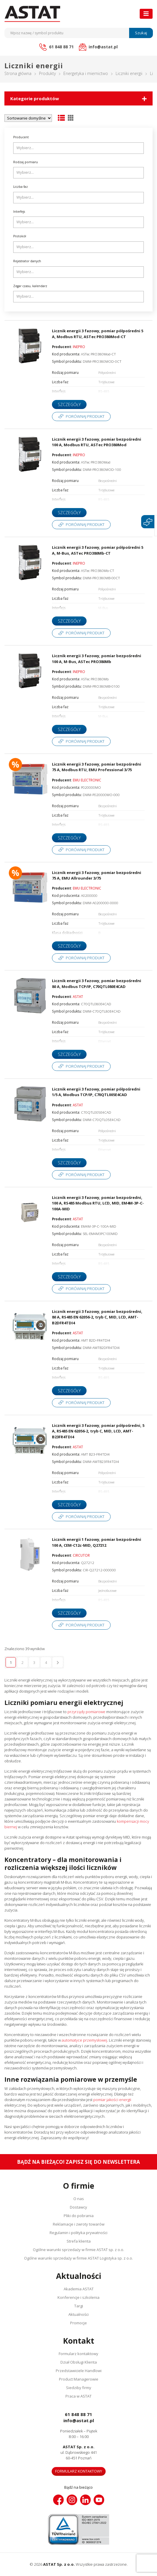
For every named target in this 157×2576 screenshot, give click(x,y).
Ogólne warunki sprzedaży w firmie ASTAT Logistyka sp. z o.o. (78, 2258)
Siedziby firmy (78, 2387)
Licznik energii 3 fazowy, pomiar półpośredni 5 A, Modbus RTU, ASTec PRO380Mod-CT (97, 333)
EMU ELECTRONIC (87, 780)
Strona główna (17, 73)
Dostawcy (78, 2207)
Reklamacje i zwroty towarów (78, 2224)
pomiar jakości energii (112, 2099)
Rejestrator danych (27, 261)
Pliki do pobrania (79, 2215)
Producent (21, 137)
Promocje (78, 2322)
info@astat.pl (78, 2420)
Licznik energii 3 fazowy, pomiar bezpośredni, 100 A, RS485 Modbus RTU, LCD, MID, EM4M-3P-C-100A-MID (98, 1203)
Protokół (19, 236)
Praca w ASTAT (78, 2396)
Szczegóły (69, 404)
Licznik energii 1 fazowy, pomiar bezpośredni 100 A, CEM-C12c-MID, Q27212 (96, 1542)
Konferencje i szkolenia (78, 2297)
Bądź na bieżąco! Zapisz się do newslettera (78, 2161)
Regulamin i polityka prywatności (78, 2232)
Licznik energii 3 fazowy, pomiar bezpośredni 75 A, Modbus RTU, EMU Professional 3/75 (96, 767)
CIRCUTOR (81, 1555)
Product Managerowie (78, 2379)
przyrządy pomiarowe (86, 1711)
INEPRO (79, 346)
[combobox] (78, 148)
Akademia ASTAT (79, 2289)
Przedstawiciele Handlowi (79, 2370)
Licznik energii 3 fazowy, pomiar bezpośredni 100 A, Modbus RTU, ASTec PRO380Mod (96, 442)
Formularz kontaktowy (78, 2353)
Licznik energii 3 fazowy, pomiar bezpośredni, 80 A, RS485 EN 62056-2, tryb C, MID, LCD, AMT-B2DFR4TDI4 (97, 1317)
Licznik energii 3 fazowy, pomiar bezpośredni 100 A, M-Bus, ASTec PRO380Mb (96, 658)
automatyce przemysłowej (84, 2040)
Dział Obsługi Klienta (78, 2362)
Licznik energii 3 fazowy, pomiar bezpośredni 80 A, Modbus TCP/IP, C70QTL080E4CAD (96, 983)
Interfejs (19, 211)
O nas (78, 2198)
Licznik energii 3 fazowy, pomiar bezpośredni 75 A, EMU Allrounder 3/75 (96, 875)
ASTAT (78, 996)
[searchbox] (79, 148)
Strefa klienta (79, 2241)
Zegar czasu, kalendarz (30, 286)
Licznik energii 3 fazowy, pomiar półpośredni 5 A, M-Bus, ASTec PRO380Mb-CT (97, 550)
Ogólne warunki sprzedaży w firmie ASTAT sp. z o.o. (78, 2249)
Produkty (47, 73)
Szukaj (141, 32)
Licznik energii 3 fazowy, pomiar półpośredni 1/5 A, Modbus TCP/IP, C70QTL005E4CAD (96, 1092)
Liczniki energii (129, 73)
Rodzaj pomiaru (25, 162)
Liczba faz (20, 187)
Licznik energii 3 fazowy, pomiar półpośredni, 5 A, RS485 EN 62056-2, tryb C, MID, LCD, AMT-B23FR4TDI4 (98, 1431)
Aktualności (78, 2314)
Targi (78, 2305)
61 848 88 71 (78, 2414)
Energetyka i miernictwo (85, 73)
